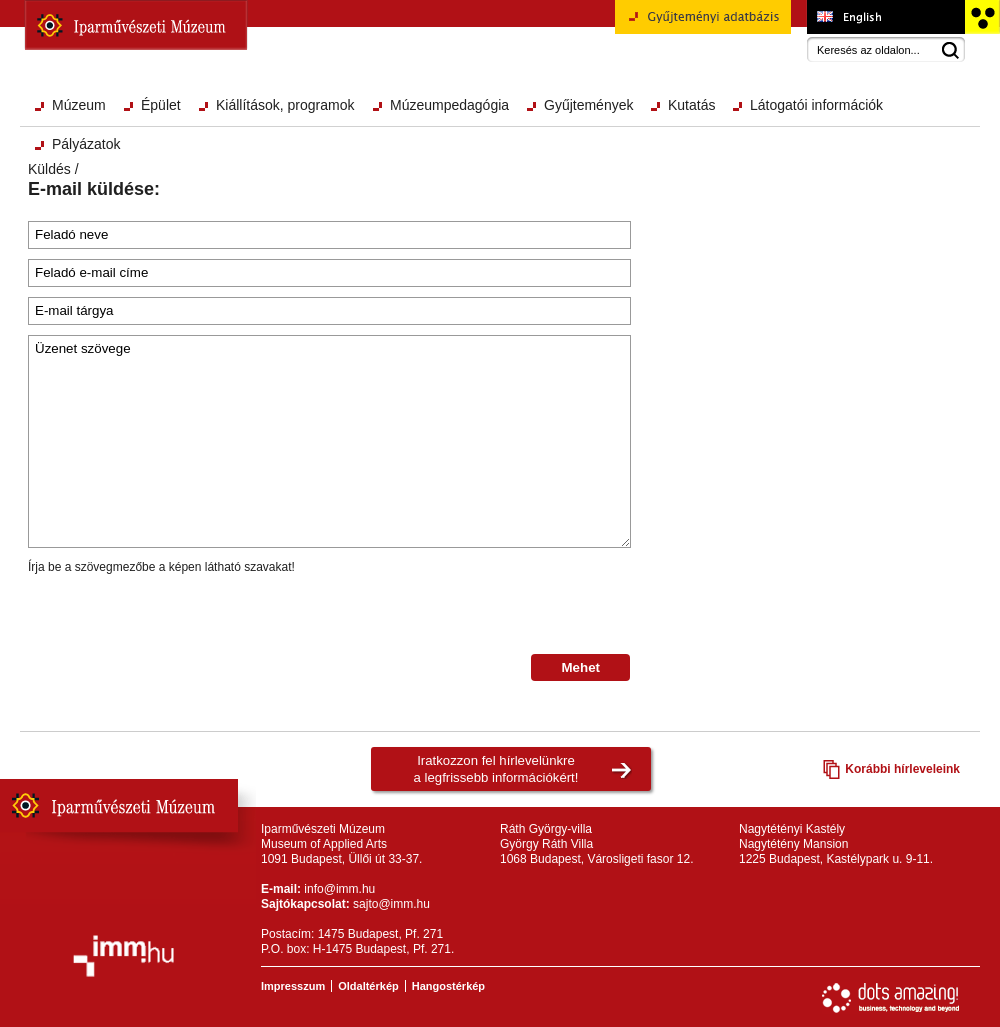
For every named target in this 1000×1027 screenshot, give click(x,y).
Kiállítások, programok (285, 105)
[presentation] (180, 615)
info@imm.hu (339, 889)
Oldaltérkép (368, 986)
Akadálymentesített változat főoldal (981, 17)
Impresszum (293, 986)
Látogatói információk (816, 105)
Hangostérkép (448, 986)
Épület (161, 105)
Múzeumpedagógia (449, 105)
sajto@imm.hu (391, 904)
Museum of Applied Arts (885, 17)
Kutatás (691, 105)
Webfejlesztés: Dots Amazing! (891, 998)
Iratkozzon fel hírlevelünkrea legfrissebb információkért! (496, 769)
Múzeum (79, 105)
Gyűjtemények (588, 105)
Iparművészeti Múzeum (136, 25)
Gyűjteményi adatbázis (703, 24)
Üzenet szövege (329, 441)
